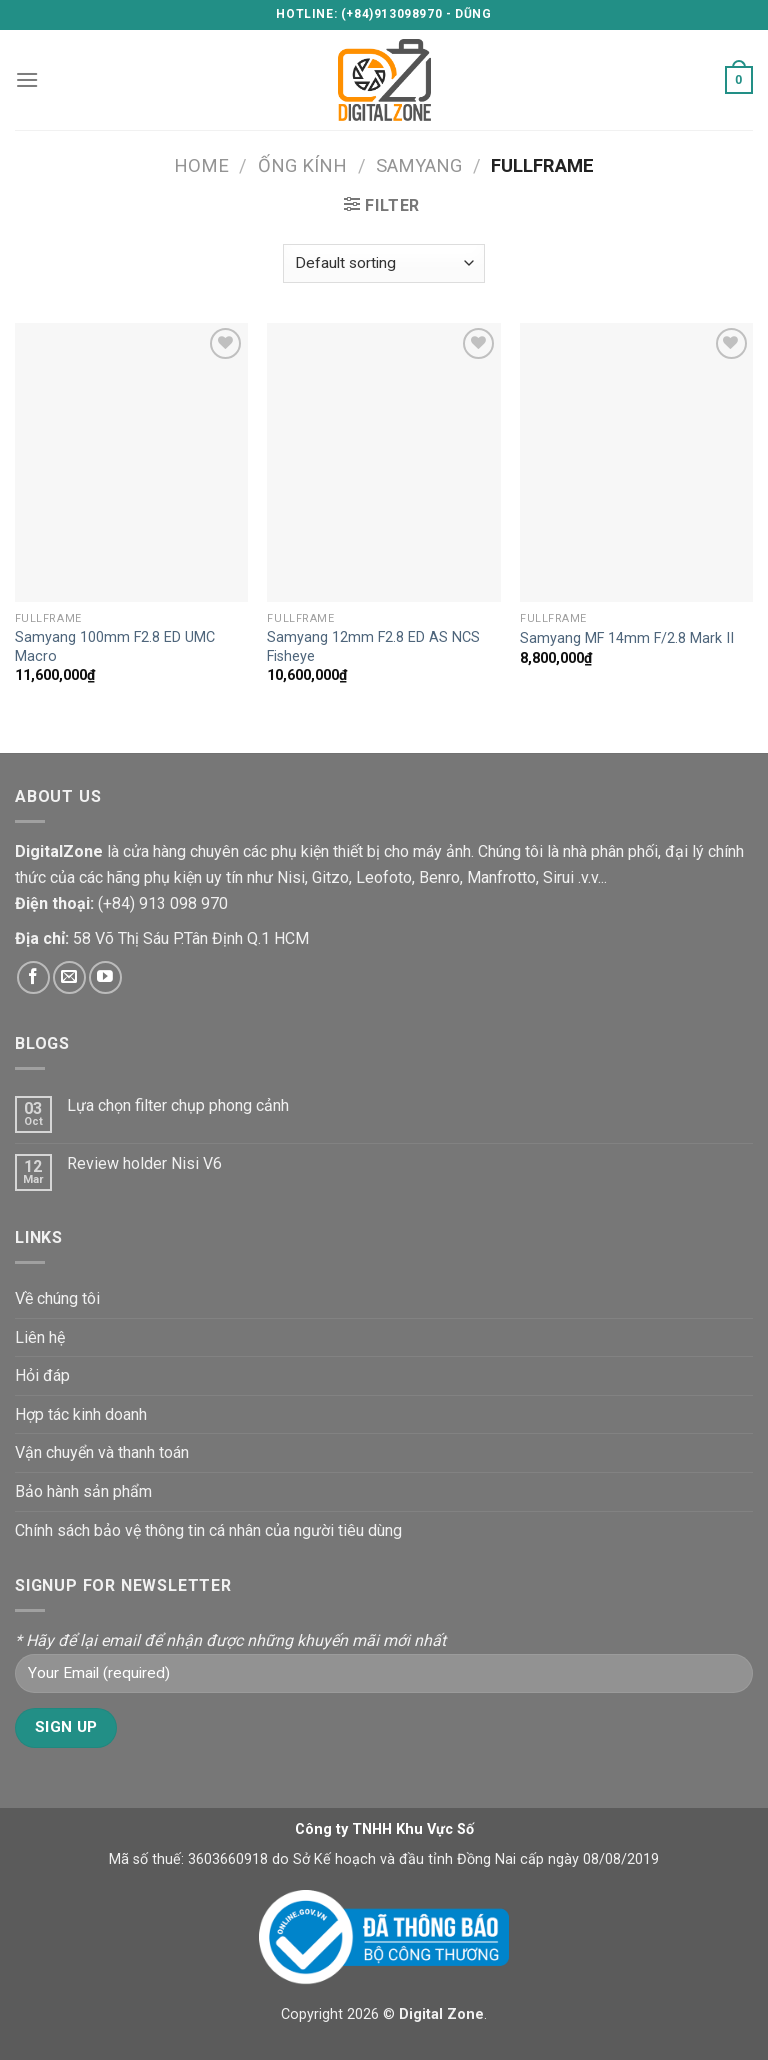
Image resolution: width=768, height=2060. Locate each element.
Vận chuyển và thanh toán (102, 1452)
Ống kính (302, 165)
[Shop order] (384, 263)
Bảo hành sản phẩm (83, 1491)
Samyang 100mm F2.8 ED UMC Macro (115, 647)
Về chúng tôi (57, 1298)
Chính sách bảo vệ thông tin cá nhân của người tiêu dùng (208, 1530)
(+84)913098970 (391, 14)
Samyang (419, 165)
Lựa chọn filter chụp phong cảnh (178, 1105)
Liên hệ (40, 1337)
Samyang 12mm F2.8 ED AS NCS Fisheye (373, 647)
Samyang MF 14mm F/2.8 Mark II (627, 638)
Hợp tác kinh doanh (81, 1414)
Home (201, 165)
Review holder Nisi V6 (144, 1163)
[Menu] (27, 79)
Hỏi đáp (42, 1375)
